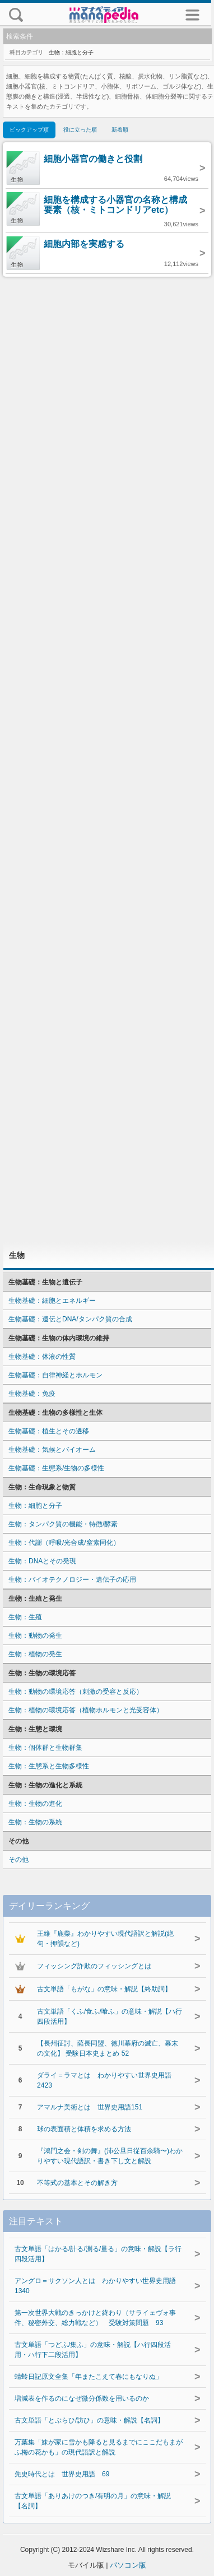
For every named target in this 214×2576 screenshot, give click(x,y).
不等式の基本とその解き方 (77, 2183)
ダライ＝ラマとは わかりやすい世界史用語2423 (104, 2080)
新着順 (119, 130)
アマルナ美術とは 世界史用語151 (89, 2107)
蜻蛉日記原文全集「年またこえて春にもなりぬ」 (88, 2377)
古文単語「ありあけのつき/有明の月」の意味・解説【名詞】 (93, 2501)
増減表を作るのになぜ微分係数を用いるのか (82, 2398)
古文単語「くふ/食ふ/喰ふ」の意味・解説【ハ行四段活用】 (109, 2016)
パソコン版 (128, 2565)
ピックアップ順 (29, 130)
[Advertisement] (107, 760)
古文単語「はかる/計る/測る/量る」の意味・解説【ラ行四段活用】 (98, 2254)
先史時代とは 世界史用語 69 (62, 2474)
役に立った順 (80, 130)
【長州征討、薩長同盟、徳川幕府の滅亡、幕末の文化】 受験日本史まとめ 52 (107, 2048)
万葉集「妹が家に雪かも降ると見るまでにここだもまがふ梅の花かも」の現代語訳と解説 (99, 2447)
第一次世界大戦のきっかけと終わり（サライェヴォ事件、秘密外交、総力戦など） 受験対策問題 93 (95, 2318)
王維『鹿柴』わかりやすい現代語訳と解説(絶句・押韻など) (105, 1939)
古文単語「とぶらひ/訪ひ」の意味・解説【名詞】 (89, 2420)
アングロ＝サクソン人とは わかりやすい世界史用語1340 (95, 2286)
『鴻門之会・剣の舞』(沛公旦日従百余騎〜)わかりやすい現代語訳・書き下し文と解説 (110, 2156)
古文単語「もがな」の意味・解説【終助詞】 (104, 1989)
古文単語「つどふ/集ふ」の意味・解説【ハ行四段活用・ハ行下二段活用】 (93, 2350)
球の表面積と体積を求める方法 (84, 2129)
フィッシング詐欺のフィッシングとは (94, 1966)
